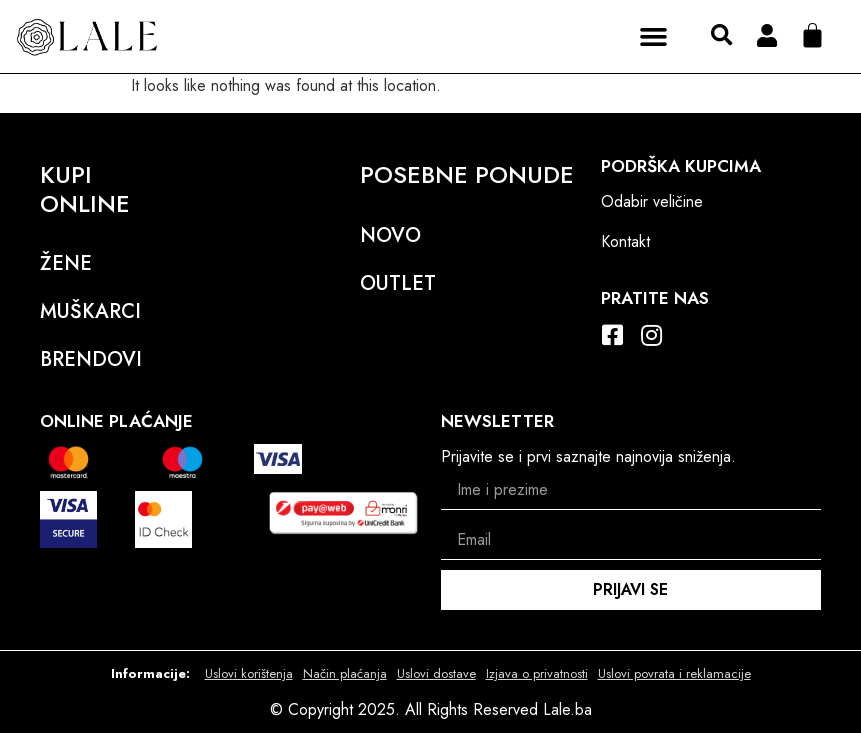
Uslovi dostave (436, 673)
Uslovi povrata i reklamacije (674, 673)
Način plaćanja (345, 673)
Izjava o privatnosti (537, 673)
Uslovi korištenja (249, 673)
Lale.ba (567, 709)
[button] (654, 36)
